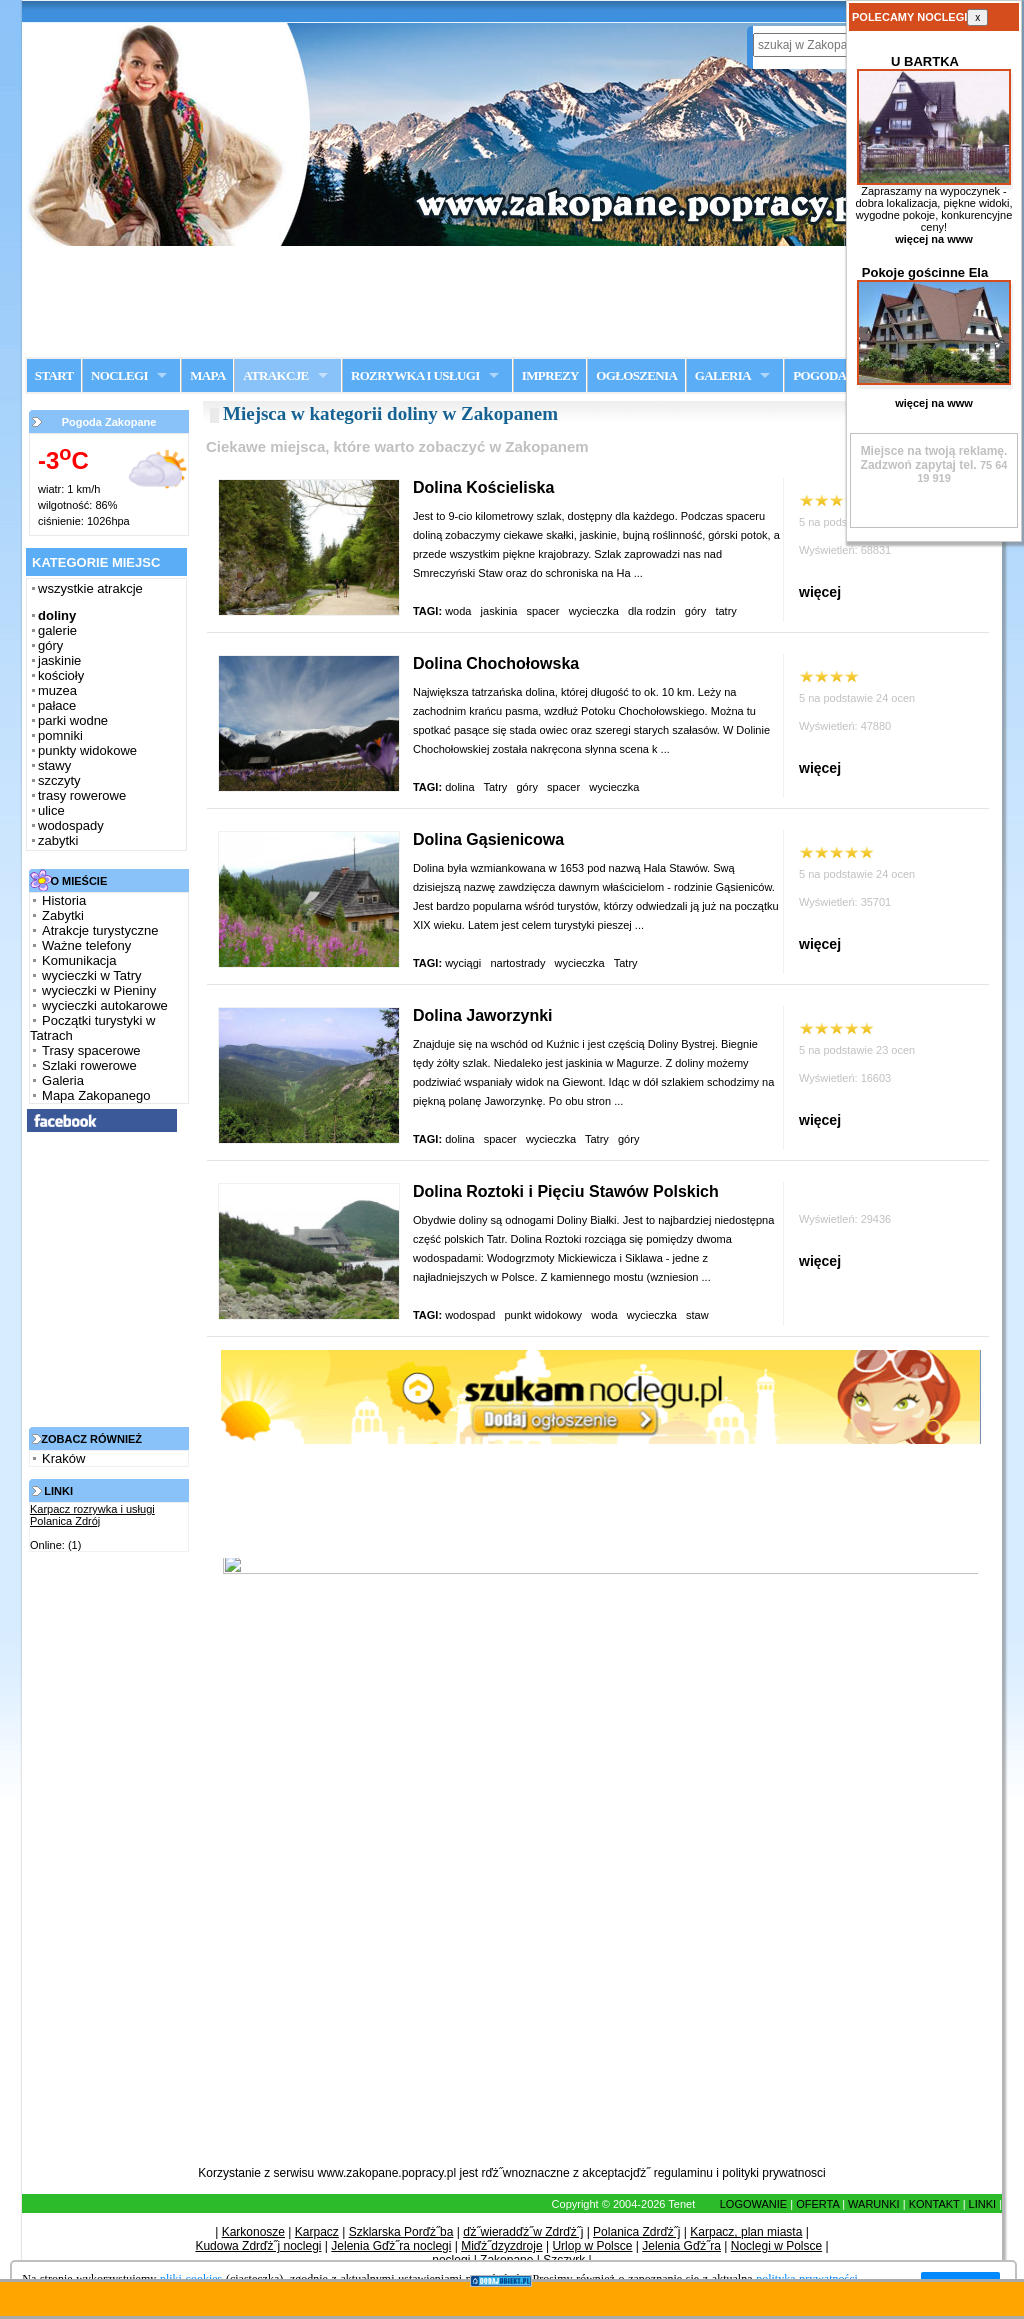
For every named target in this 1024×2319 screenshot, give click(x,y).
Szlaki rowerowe (89, 1065)
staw (699, 1315)
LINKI (983, 2204)
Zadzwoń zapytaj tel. (934, 458)
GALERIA (723, 375)
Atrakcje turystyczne (100, 930)
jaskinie (59, 660)
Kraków (63, 1458)
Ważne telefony (86, 945)
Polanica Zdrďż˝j (636, 2232)
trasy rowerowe (82, 795)
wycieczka (594, 611)
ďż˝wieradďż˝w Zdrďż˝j (523, 2232)
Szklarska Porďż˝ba (401, 2232)
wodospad (470, 1315)
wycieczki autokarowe (105, 1005)
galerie (57, 630)
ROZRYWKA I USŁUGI (415, 375)
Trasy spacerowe (91, 1050)
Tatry (495, 787)
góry (50, 645)
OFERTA (817, 2204)
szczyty (59, 780)
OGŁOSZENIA (636, 375)
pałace (57, 705)
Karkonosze (253, 2232)
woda (458, 611)
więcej (820, 592)
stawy (54, 765)
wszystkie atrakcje (90, 588)
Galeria (63, 1080)
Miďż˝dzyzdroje (501, 2246)
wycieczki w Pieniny (99, 990)
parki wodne (73, 720)
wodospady (71, 825)
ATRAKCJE (275, 375)
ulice (51, 810)
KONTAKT (934, 2204)
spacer (542, 611)
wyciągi (463, 963)
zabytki (58, 840)
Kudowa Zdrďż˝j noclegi (258, 2246)
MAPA (207, 375)
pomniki (60, 735)
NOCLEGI (119, 375)
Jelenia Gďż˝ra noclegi (391, 2246)
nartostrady (517, 963)
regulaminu (683, 2173)
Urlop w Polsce (592, 2246)
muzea (57, 690)
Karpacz (317, 2232)
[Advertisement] (512, 301)
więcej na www (934, 239)
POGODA (819, 375)
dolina (459, 787)
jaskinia (499, 611)
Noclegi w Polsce (776, 2246)
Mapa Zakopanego (96, 1095)
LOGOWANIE (753, 2204)
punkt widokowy (543, 1315)
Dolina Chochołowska (496, 663)
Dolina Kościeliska (483, 487)
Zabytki (63, 915)
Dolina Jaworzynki (483, 1015)
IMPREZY (550, 375)
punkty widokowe (87, 750)
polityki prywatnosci (773, 2173)
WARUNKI (874, 2204)
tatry (727, 611)
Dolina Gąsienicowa (488, 839)
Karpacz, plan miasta (746, 2232)
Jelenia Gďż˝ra (681, 2246)
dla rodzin (652, 611)
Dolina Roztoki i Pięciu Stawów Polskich (566, 1191)
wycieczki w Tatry (91, 975)
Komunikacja (79, 960)
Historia (64, 900)
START (54, 375)
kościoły (61, 675)
